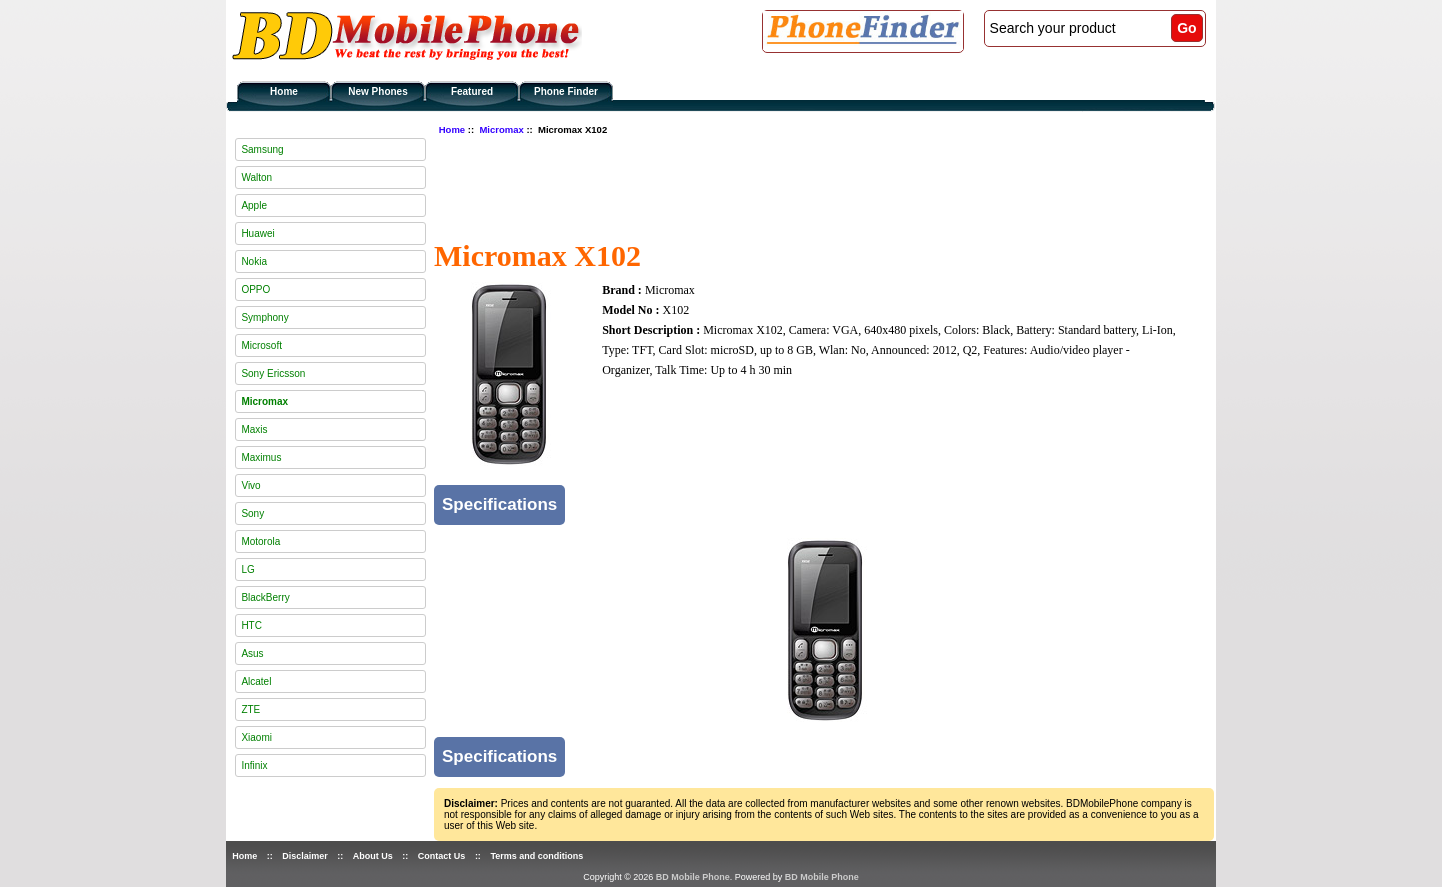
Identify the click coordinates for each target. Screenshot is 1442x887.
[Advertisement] (798, 185)
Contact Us (442, 856)
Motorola (260, 541)
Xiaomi (256, 737)
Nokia (254, 261)
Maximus (261, 457)
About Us (373, 856)
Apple (254, 205)
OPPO (255, 289)
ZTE (250, 709)
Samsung (262, 149)
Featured (472, 91)
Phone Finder (566, 91)
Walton (256, 177)
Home (284, 91)
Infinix (254, 765)
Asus (252, 653)
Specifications (499, 504)
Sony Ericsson (273, 373)
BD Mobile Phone (693, 877)
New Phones (377, 91)
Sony (252, 513)
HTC (251, 625)
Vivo (250, 485)
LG (247, 569)
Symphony (264, 317)
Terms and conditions (536, 856)
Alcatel (256, 681)
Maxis (254, 429)
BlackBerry (265, 597)
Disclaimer (305, 856)
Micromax (501, 129)
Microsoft (261, 345)
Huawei (257, 233)
